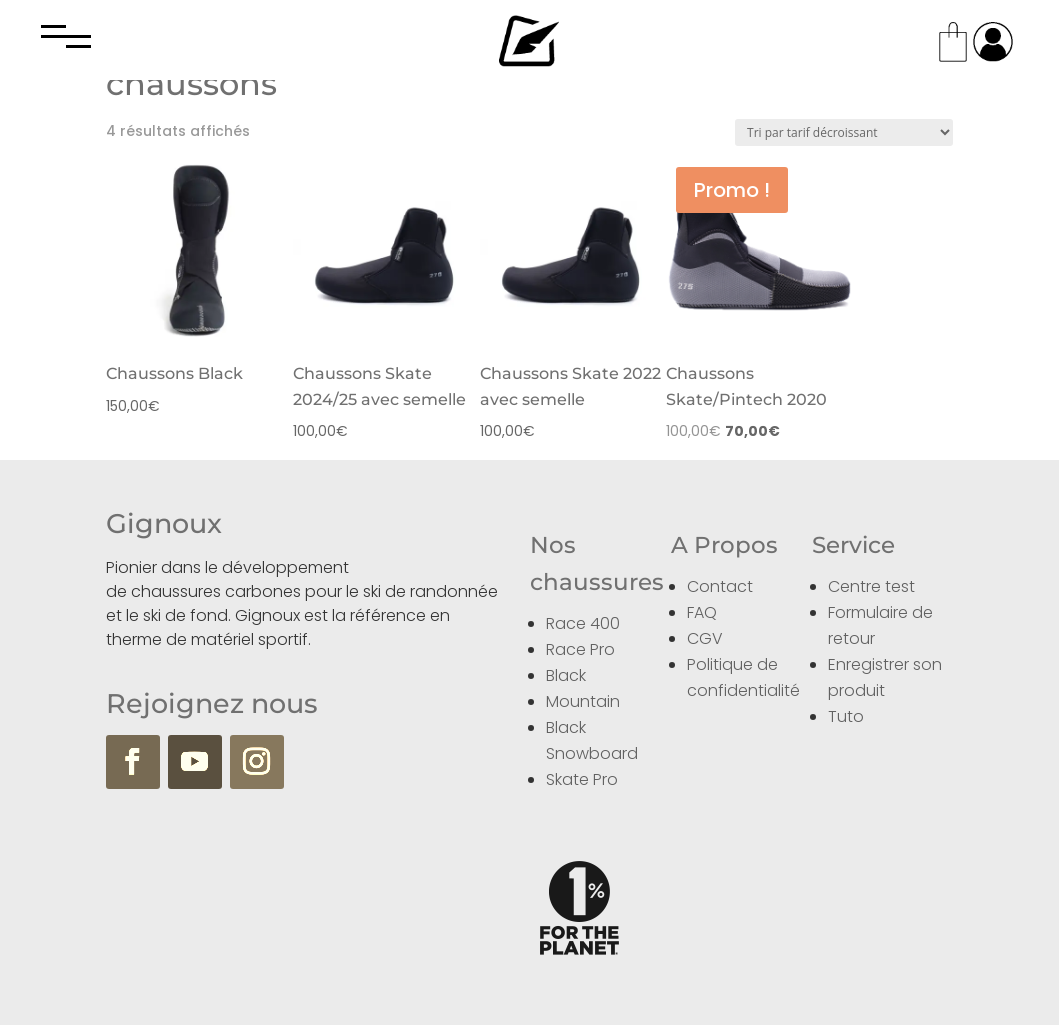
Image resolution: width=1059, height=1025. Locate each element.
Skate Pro (582, 779)
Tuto (846, 716)
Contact (720, 586)
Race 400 (583, 623)
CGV (705, 638)
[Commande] (844, 132)
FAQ (702, 612)
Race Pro (580, 649)
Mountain (583, 701)
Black (566, 675)
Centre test (871, 586)
